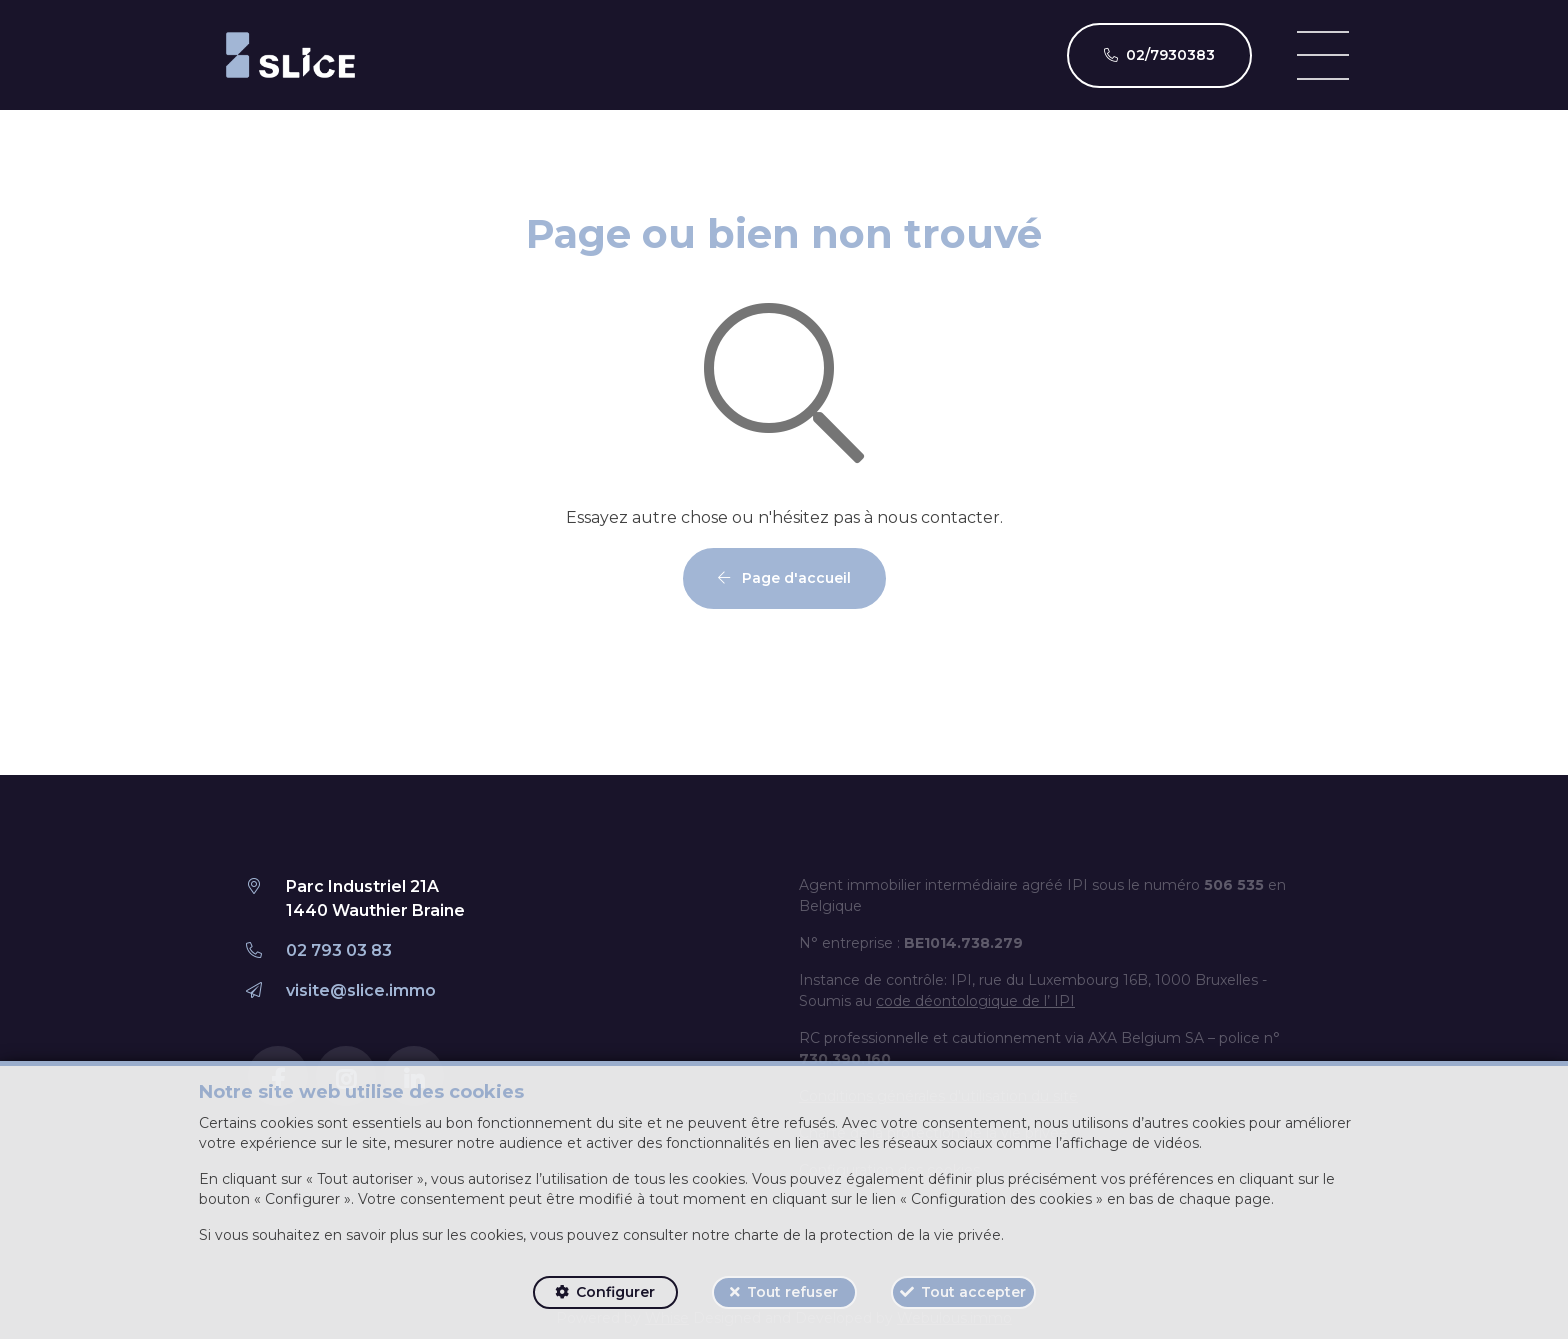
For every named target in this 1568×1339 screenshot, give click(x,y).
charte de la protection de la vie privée (867, 1235)
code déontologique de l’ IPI (975, 1001)
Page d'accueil (784, 578)
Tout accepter (973, 1292)
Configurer (615, 1292)
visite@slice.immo (361, 990)
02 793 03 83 (339, 950)
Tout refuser (792, 1292)
